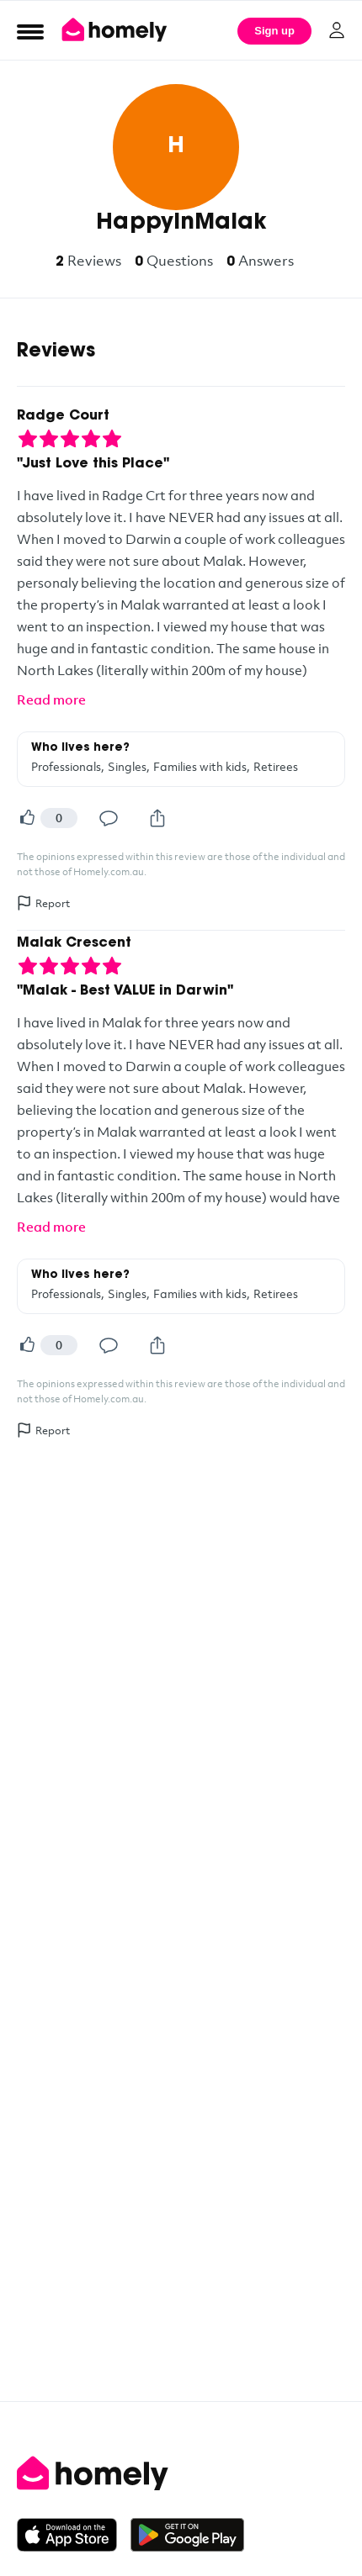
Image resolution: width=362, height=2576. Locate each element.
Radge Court (63, 416)
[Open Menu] (30, 31)
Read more (51, 699)
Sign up (274, 30)
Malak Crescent (74, 943)
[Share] (157, 818)
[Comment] (108, 818)
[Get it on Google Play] (187, 2535)
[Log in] (336, 30)
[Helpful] (27, 818)
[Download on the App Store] (73, 2535)
